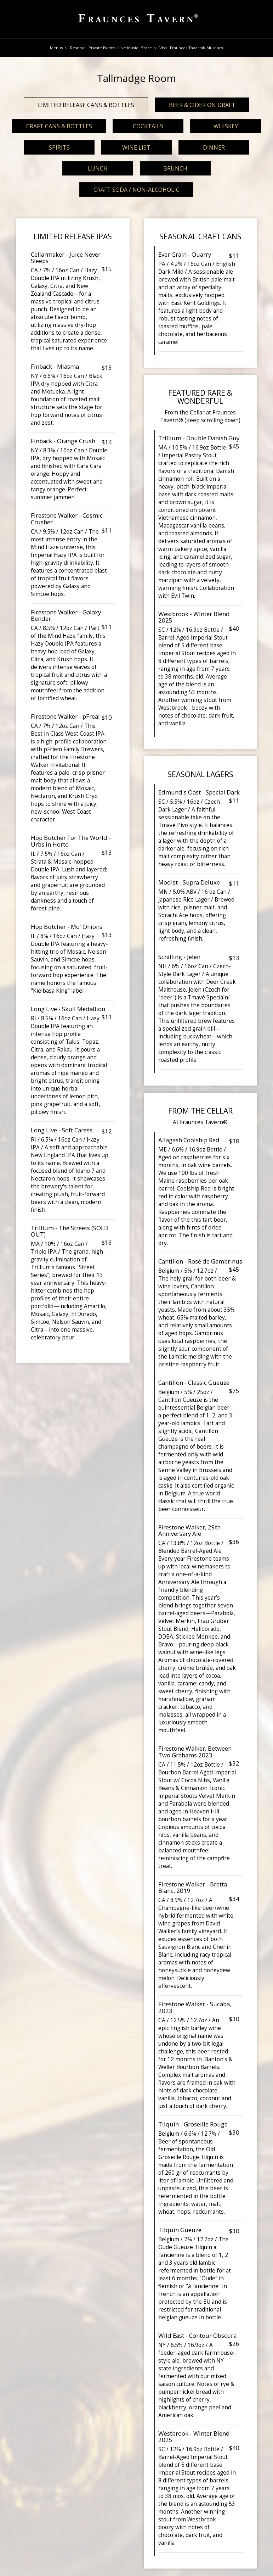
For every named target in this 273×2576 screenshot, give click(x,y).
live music (128, 47)
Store (149, 47)
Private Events (102, 47)
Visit (163, 47)
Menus (58, 47)
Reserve (78, 47)
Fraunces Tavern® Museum (196, 47)
